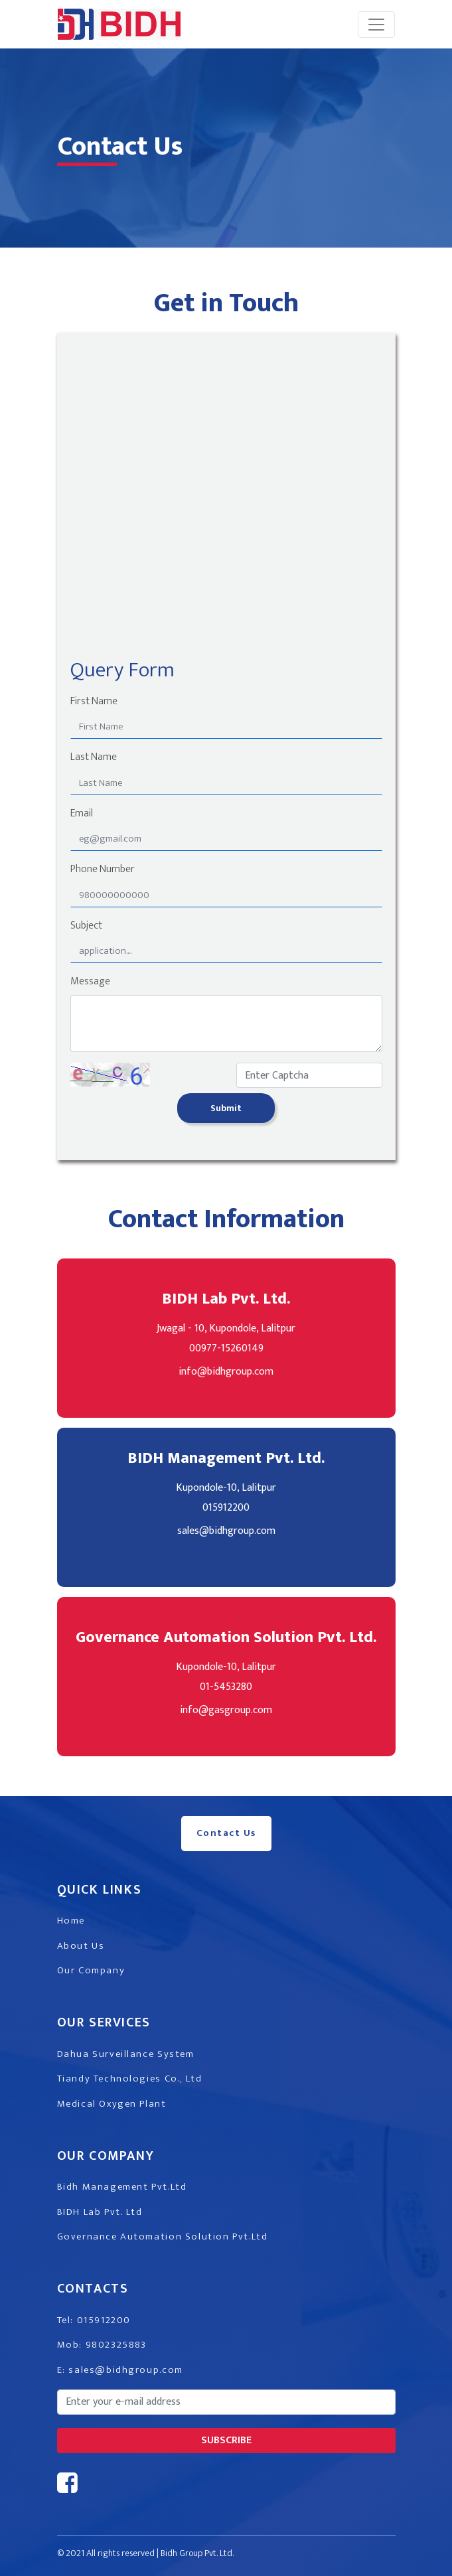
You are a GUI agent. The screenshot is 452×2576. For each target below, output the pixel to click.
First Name (93, 702)
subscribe (226, 2440)
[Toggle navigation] (376, 24)
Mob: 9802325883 (102, 2344)
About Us (81, 1945)
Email (81, 814)
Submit (226, 1108)
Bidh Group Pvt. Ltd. (197, 2553)
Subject (86, 926)
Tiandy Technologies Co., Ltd (129, 2078)
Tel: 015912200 (94, 2320)
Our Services (104, 2022)
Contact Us (226, 1833)
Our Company (91, 1970)
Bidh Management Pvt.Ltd (122, 2186)
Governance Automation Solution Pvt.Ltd (162, 2236)
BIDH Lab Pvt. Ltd (100, 2212)
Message (90, 982)
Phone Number (102, 869)
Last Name (93, 757)
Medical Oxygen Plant (112, 2103)
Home (71, 1920)
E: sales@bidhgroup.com (120, 2370)
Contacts (93, 2288)
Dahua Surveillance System (125, 2054)
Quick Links (99, 1889)
